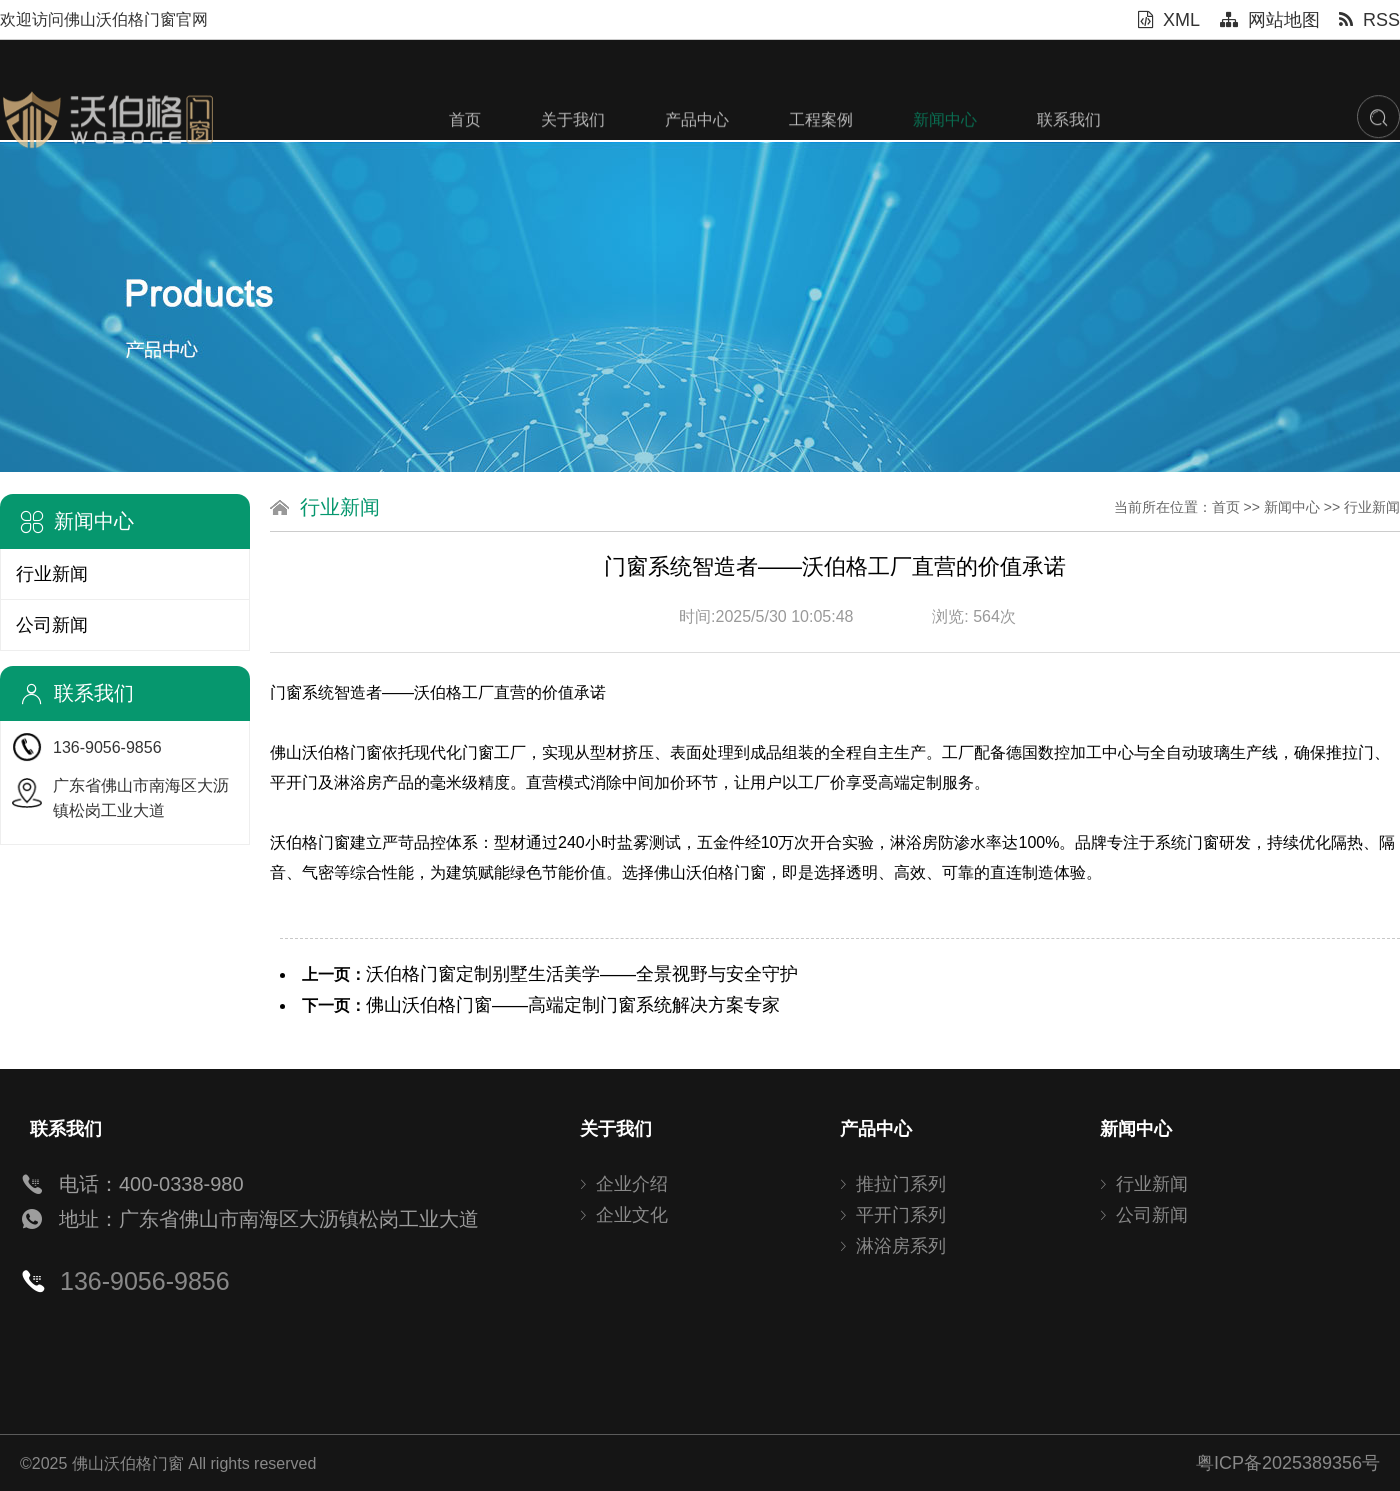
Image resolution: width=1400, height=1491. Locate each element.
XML (1169, 20)
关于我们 (573, 174)
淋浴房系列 (901, 1246)
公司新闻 (52, 625)
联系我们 (1069, 174)
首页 (465, 174)
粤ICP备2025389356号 (1288, 1463)
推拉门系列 (901, 1184)
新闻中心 (945, 174)
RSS (1369, 20)
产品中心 (697, 174)
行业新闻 (52, 574)
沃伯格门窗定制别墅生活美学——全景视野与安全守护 (582, 974)
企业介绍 (632, 1184)
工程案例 (821, 174)
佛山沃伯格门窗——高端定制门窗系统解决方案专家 (573, 1005)
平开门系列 (901, 1215)
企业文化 (632, 1215)
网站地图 (1270, 20)
